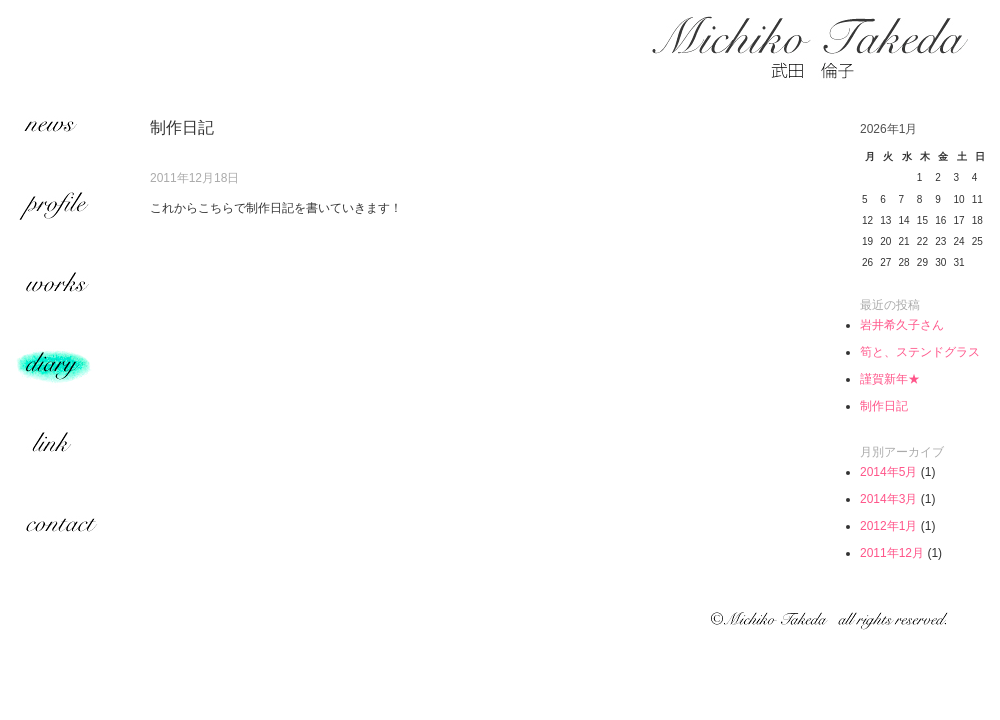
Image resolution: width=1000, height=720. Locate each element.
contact (60, 530)
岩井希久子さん (902, 325)
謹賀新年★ (890, 379)
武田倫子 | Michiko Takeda (810, 47)
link (60, 450)
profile (60, 210)
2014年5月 (888, 472)
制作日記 (884, 406)
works (60, 290)
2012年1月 (888, 526)
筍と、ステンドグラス (920, 352)
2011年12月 (892, 553)
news (60, 130)
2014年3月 (888, 499)
